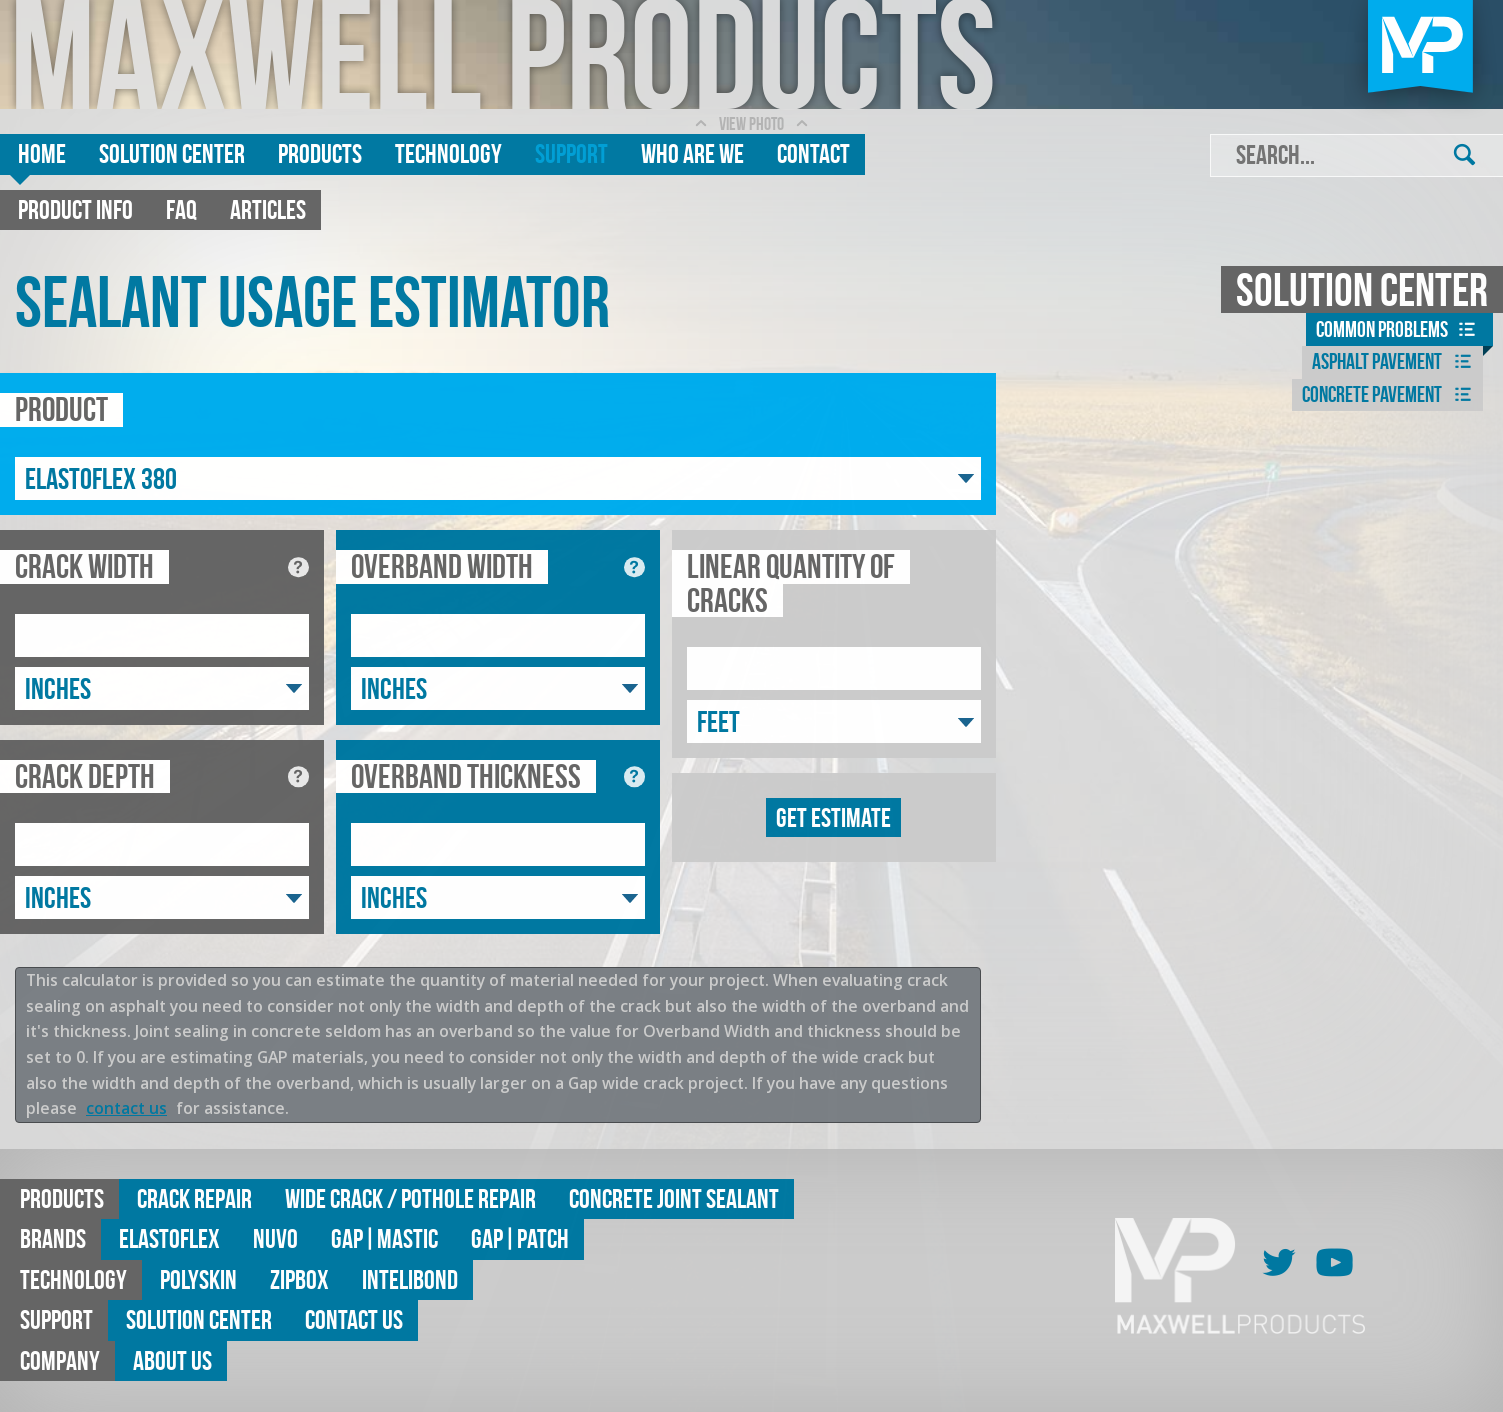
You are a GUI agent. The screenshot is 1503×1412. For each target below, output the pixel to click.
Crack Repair (194, 1198)
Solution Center (172, 153)
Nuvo (275, 1238)
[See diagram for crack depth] (298, 776)
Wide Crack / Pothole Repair (410, 1198)
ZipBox (299, 1279)
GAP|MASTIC (384, 1238)
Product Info (75, 209)
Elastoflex (169, 1238)
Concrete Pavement (1390, 395)
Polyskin (198, 1279)
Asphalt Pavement (1395, 362)
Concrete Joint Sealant (674, 1198)
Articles (268, 209)
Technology (448, 153)
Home (42, 153)
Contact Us (354, 1319)
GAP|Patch (520, 1238)
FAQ (181, 209)
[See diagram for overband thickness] (634, 776)
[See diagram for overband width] (634, 567)
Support (571, 153)
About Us (172, 1360)
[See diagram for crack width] (298, 567)
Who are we (692, 153)
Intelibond (410, 1279)
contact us (126, 1108)
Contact (813, 153)
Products (320, 153)
